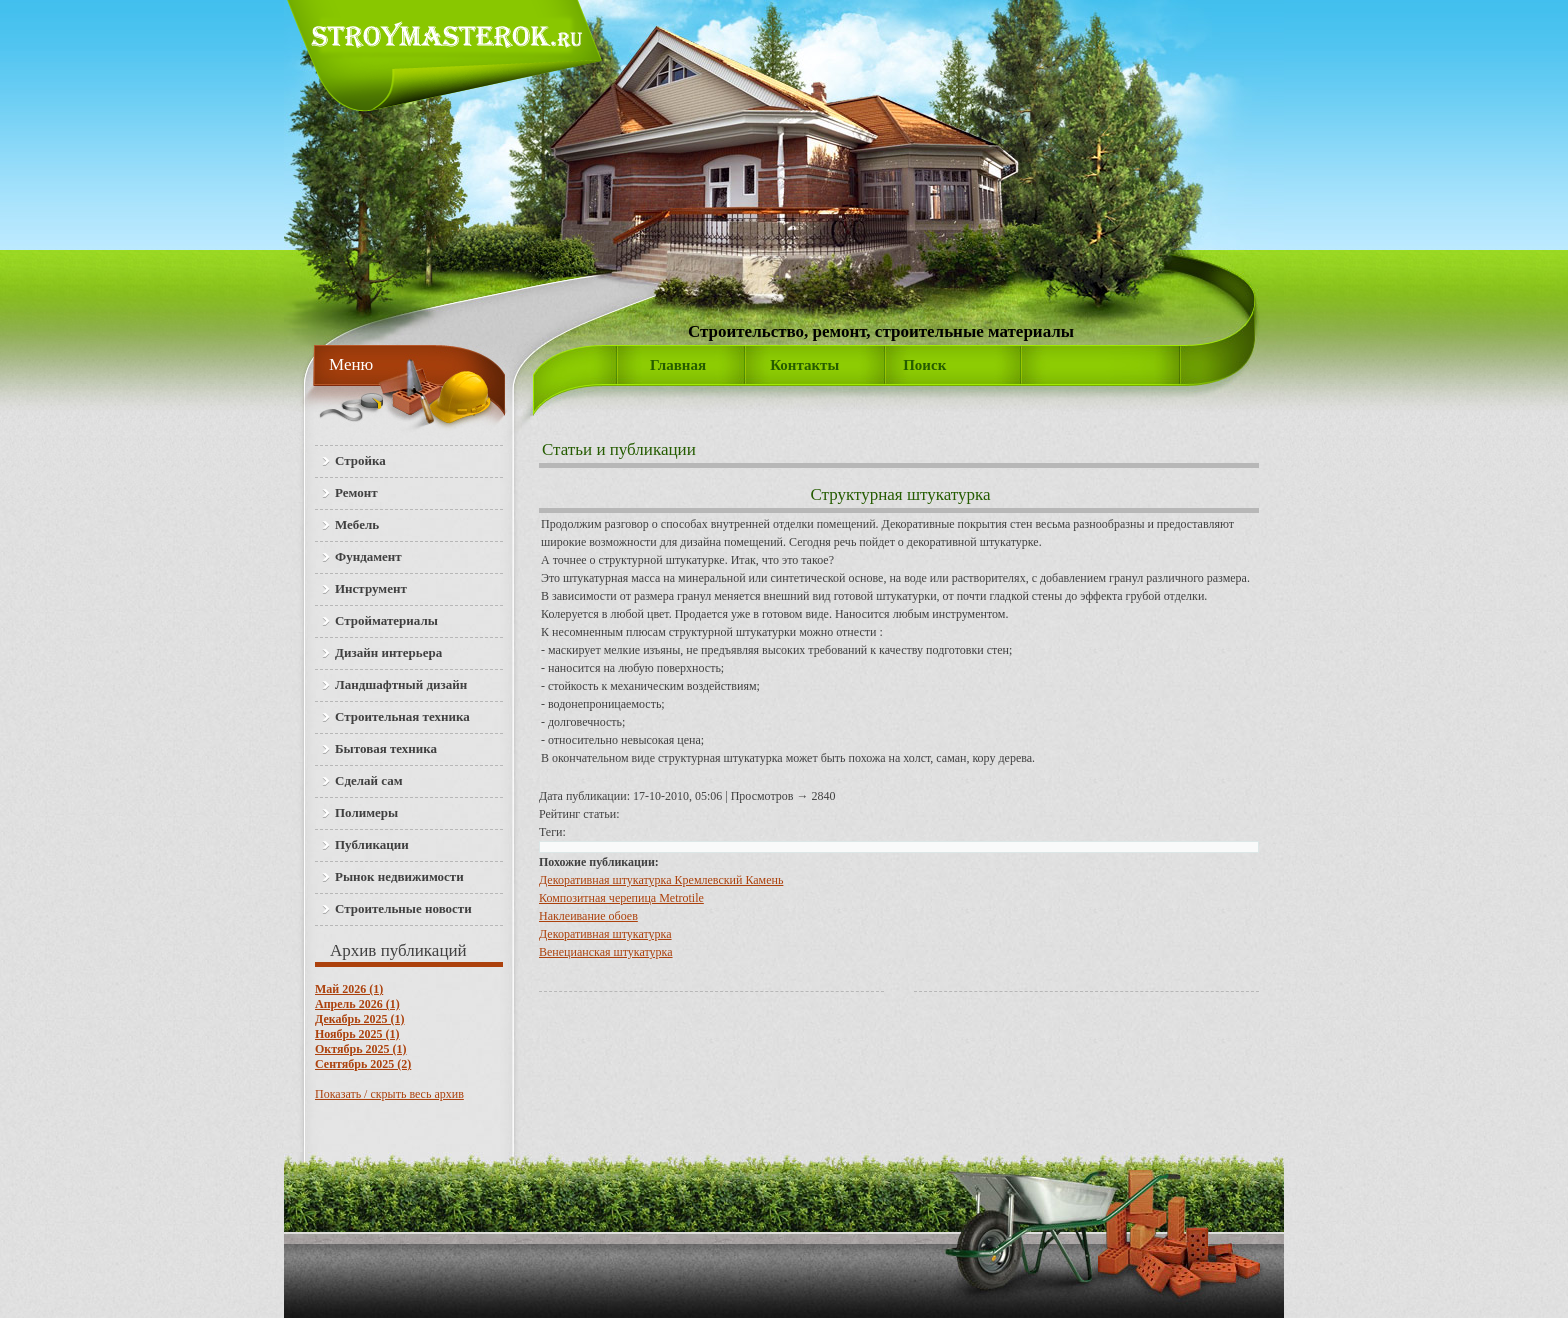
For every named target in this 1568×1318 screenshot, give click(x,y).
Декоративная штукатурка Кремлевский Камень (661, 880)
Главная (678, 365)
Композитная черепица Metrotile (621, 898)
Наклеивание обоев (588, 916)
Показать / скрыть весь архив (389, 1094)
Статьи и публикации (619, 449)
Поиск (924, 365)
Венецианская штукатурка (606, 952)
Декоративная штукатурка (605, 934)
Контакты (804, 365)
